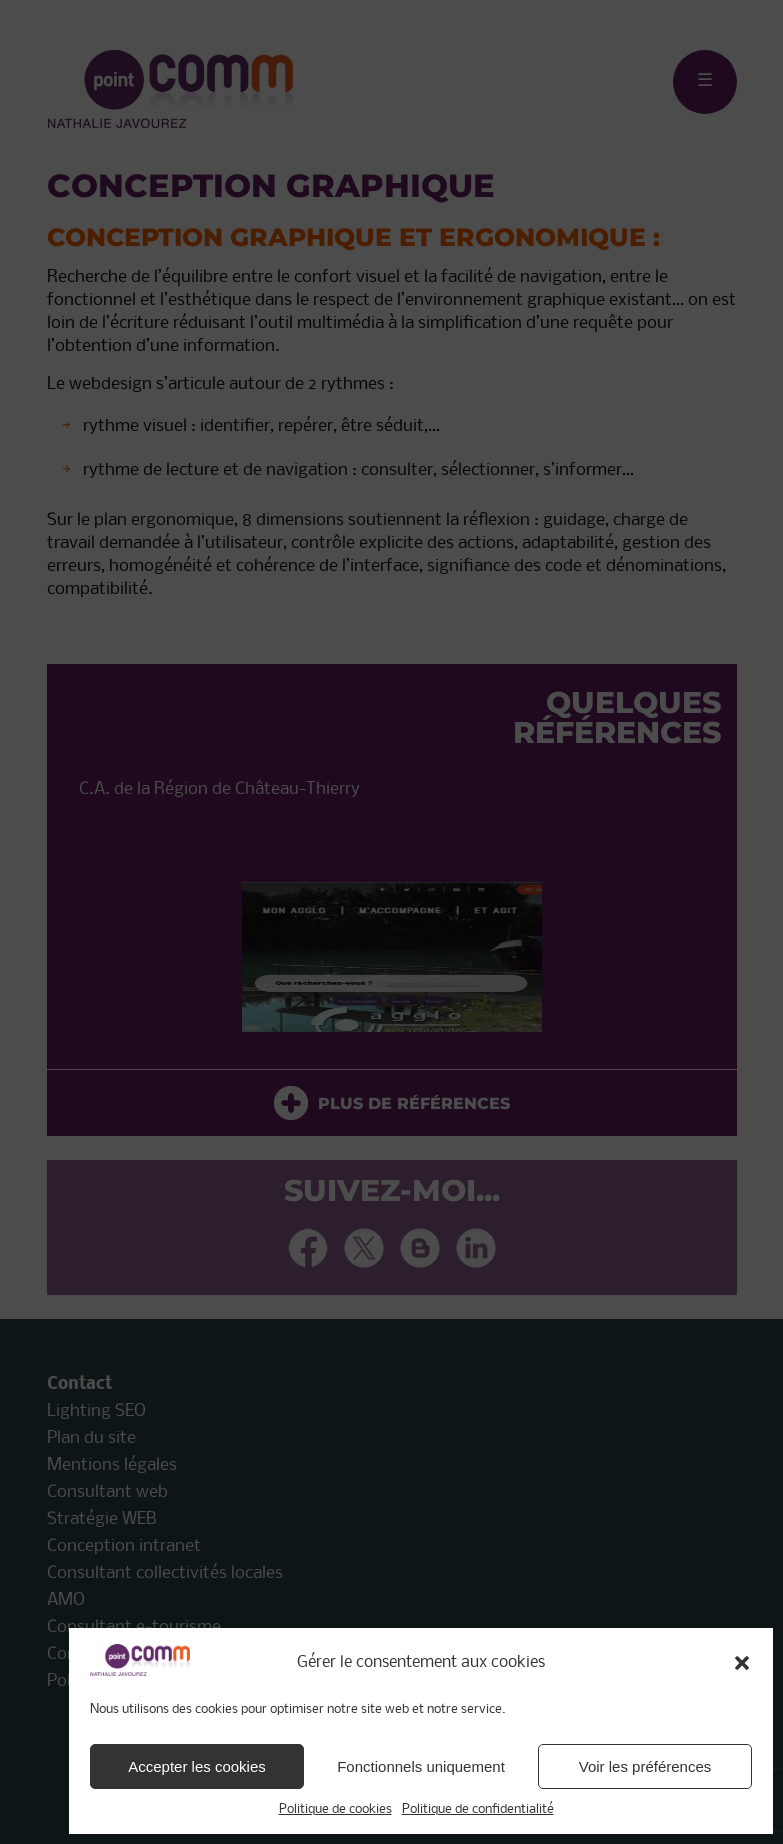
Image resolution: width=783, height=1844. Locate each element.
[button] (742, 1663)
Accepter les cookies (197, 1766)
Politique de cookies (335, 1809)
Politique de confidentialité (478, 1809)
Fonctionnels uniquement (421, 1766)
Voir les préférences (645, 1766)
